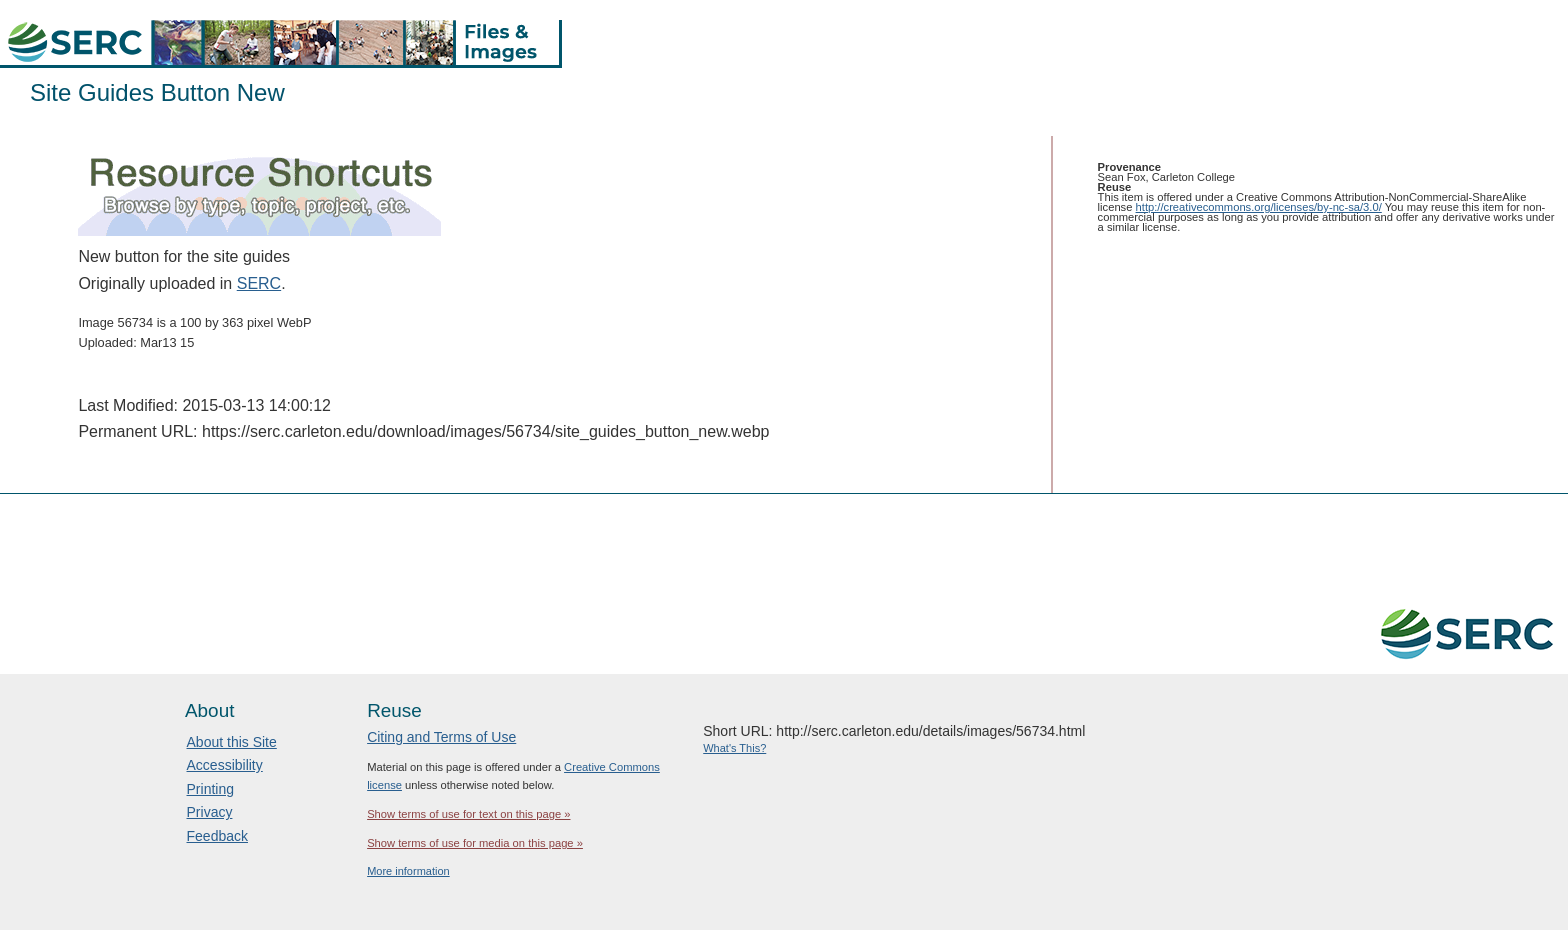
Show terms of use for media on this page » (475, 843)
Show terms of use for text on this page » (468, 814)
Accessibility (225, 765)
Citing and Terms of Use (441, 737)
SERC (259, 283)
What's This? (734, 748)
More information (408, 871)
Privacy (210, 812)
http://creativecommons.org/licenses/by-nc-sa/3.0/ (1259, 207)
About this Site (232, 742)
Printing (210, 789)
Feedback (217, 836)
